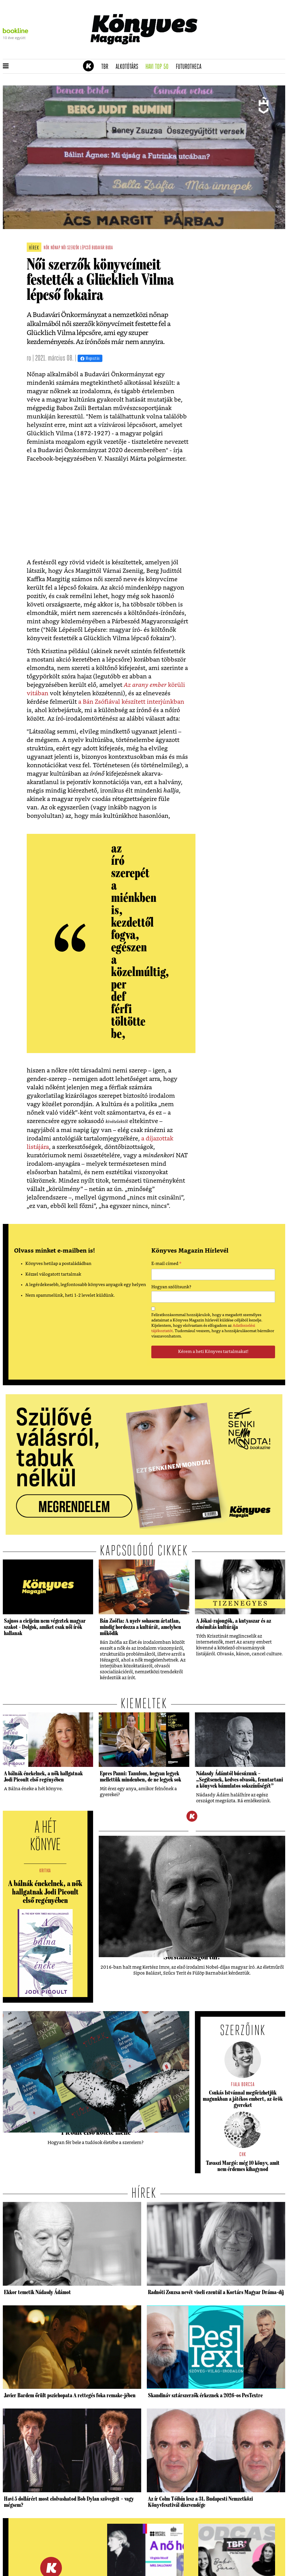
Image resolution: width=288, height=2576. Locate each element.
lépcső (85, 248)
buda (109, 248)
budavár (98, 248)
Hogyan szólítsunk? (171, 1287)
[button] (6, 66)
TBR (106, 67)
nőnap (55, 248)
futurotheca (190, 67)
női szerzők (70, 248)
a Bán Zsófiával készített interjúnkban (131, 702)
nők (47, 248)
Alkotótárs (129, 67)
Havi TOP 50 (158, 67)
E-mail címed (166, 1264)
